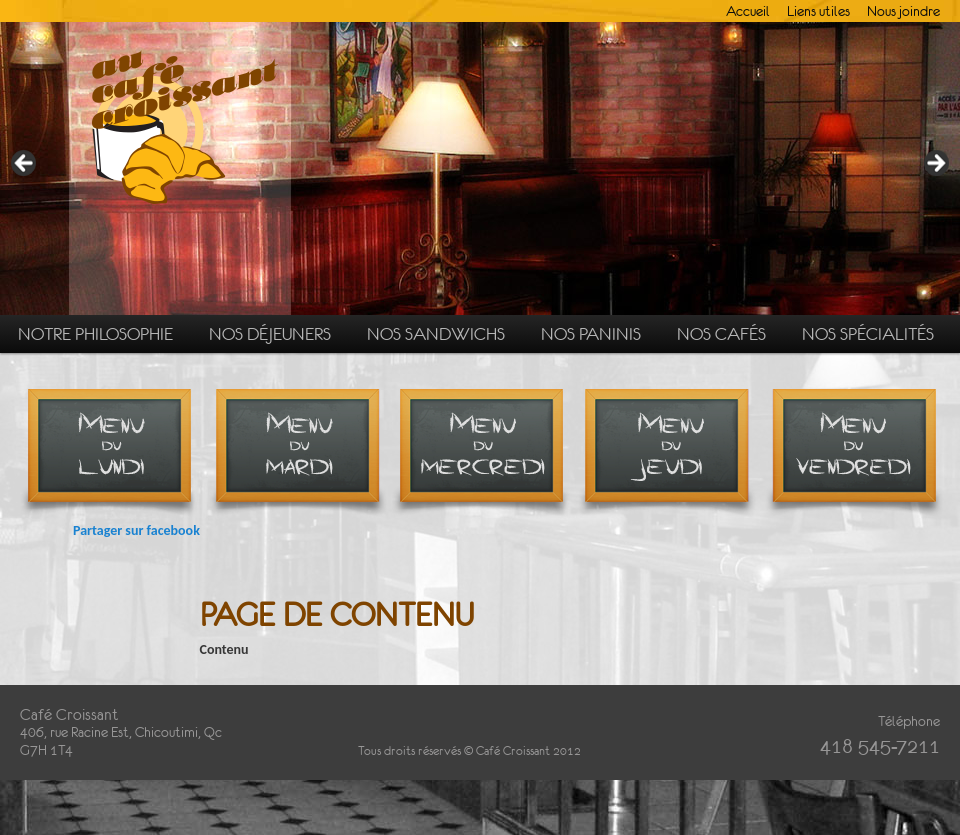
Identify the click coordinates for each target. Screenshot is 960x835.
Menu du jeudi (667, 454)
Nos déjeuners (270, 334)
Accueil (748, 11)
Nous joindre (903, 11)
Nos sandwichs (436, 334)
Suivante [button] (935, 164)
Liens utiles (818, 11)
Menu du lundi (112, 454)
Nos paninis (591, 334)
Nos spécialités (868, 334)
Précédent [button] (25, 164)
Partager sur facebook (136, 530)
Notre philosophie (95, 334)
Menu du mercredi (482, 454)
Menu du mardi (297, 454)
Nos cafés (721, 334)
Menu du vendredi (852, 454)
